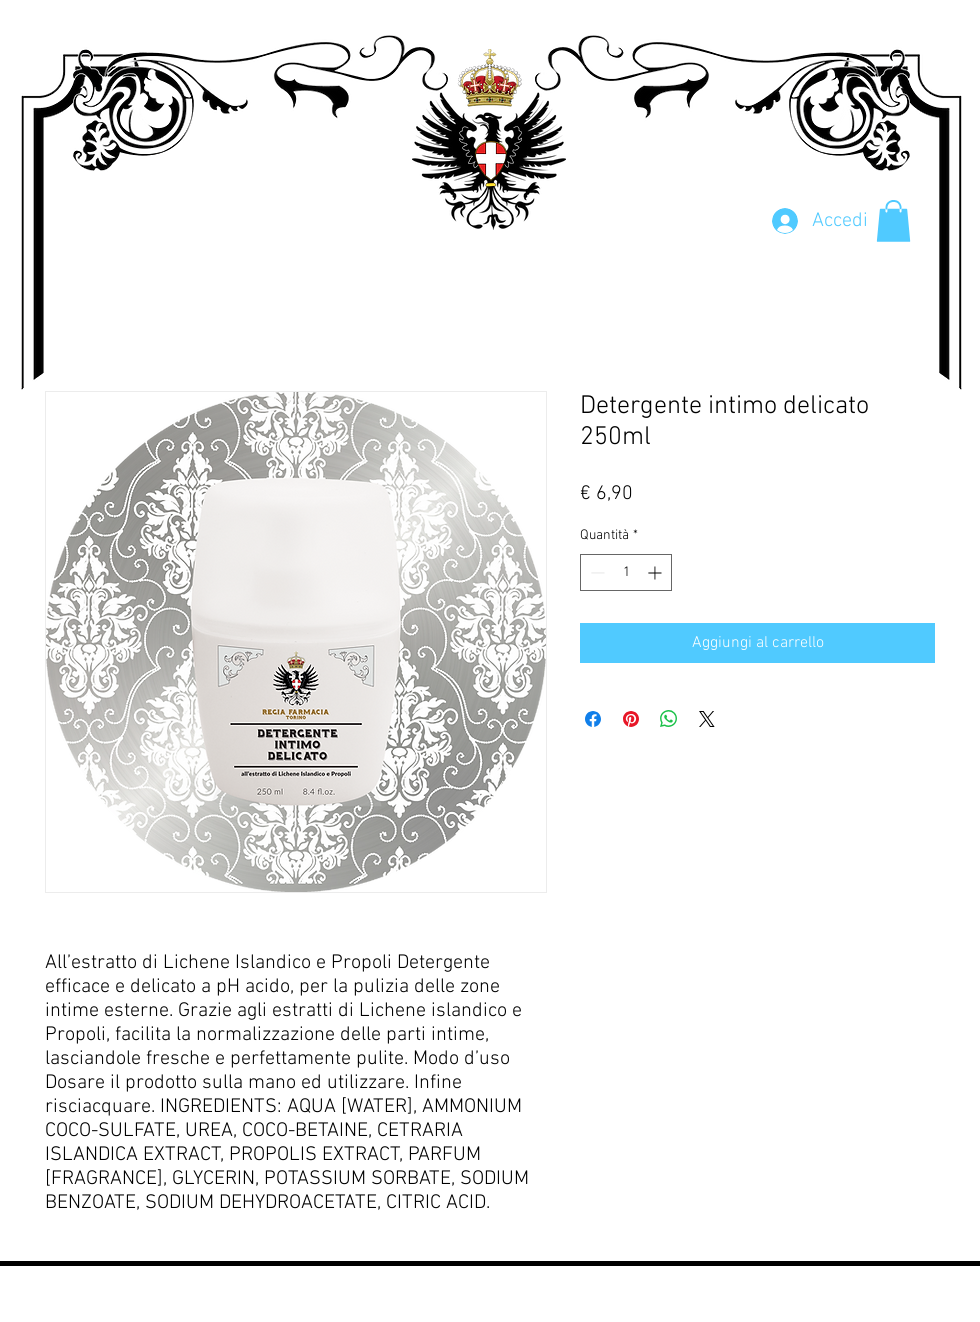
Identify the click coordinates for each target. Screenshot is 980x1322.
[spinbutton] (626, 572)
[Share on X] (707, 719)
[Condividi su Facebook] (593, 719)
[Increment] (656, 572)
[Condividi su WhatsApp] (669, 719)
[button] (893, 221)
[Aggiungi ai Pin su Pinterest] (631, 719)
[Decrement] (595, 572)
